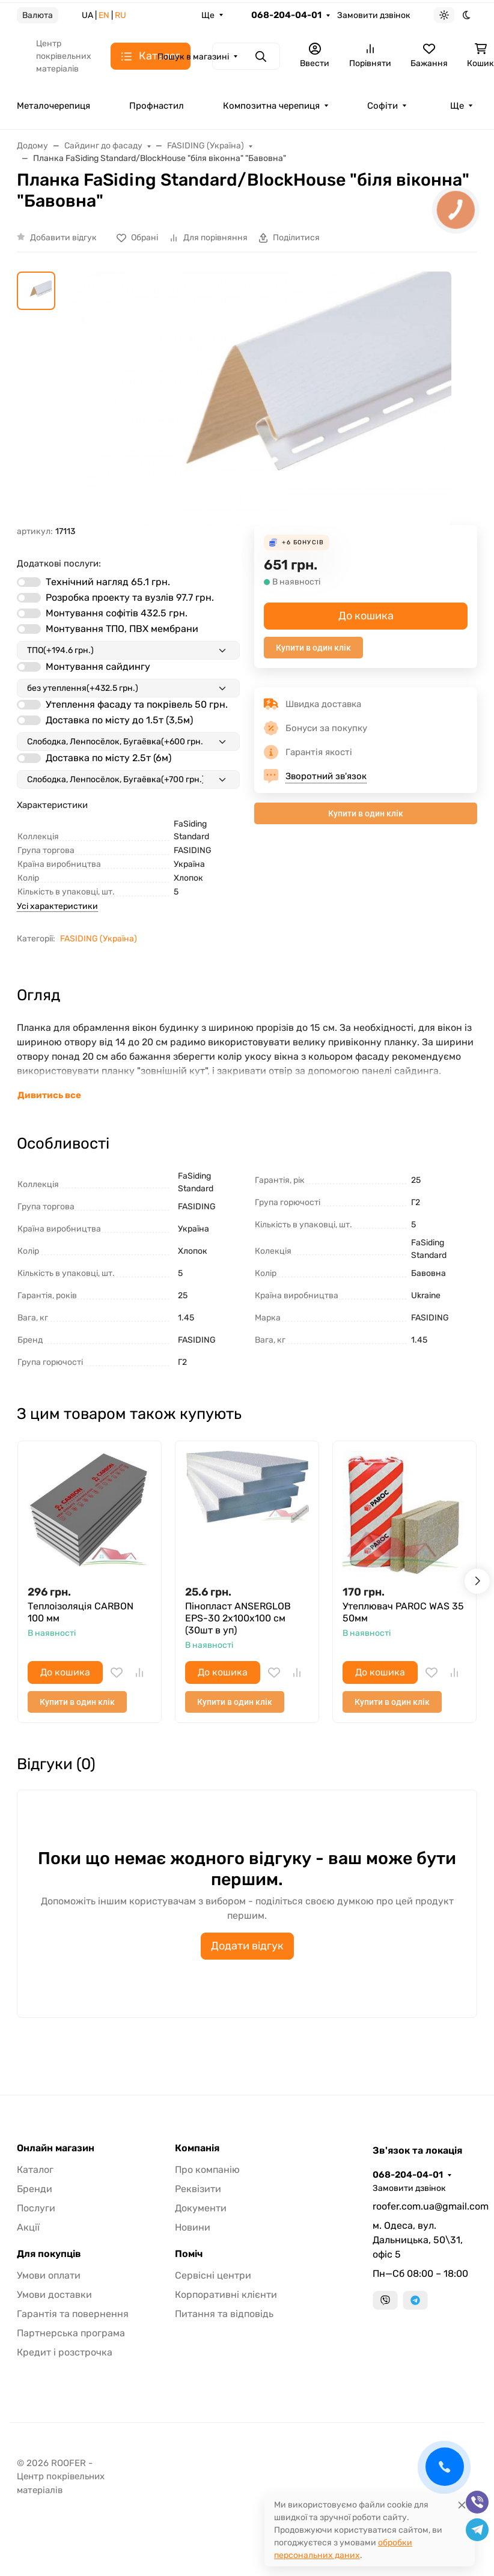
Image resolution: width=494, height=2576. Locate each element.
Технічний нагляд (108, 582)
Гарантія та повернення (73, 2313)
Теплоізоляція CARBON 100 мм (80, 1612)
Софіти (382, 105)
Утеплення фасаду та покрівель (137, 704)
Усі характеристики (57, 906)
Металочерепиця (53, 105)
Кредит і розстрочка (64, 2352)
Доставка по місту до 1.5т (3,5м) (119, 720)
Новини (192, 2227)
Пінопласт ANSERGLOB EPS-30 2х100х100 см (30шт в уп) (238, 1618)
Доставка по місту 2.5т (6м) (108, 758)
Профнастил (156, 105)
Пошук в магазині (193, 57)
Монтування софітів (117, 613)
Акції (28, 2227)
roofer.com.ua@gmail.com (425, 2206)
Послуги (36, 2208)
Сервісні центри (213, 2275)
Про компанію (207, 2169)
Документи (201, 2208)
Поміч (189, 2254)
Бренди (34, 2189)
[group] (261, 398)
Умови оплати (49, 2275)
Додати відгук (247, 1945)
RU (120, 15)
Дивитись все (49, 1095)
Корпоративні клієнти (226, 2294)
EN (104, 15)
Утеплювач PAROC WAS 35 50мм (403, 1612)
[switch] (29, 582)
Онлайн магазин (55, 2148)
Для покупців (49, 2254)
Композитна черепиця (271, 105)
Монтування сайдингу (98, 666)
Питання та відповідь (224, 2313)
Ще (208, 15)
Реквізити (198, 2189)
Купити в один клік (313, 647)
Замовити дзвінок (373, 15)
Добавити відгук (63, 237)
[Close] (462, 2505)
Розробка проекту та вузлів (130, 597)
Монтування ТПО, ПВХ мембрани (122, 628)
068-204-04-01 (286, 15)
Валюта (37, 15)
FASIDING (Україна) (98, 939)
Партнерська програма (71, 2333)
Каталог (35, 2169)
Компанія (197, 2148)
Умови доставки (54, 2294)
